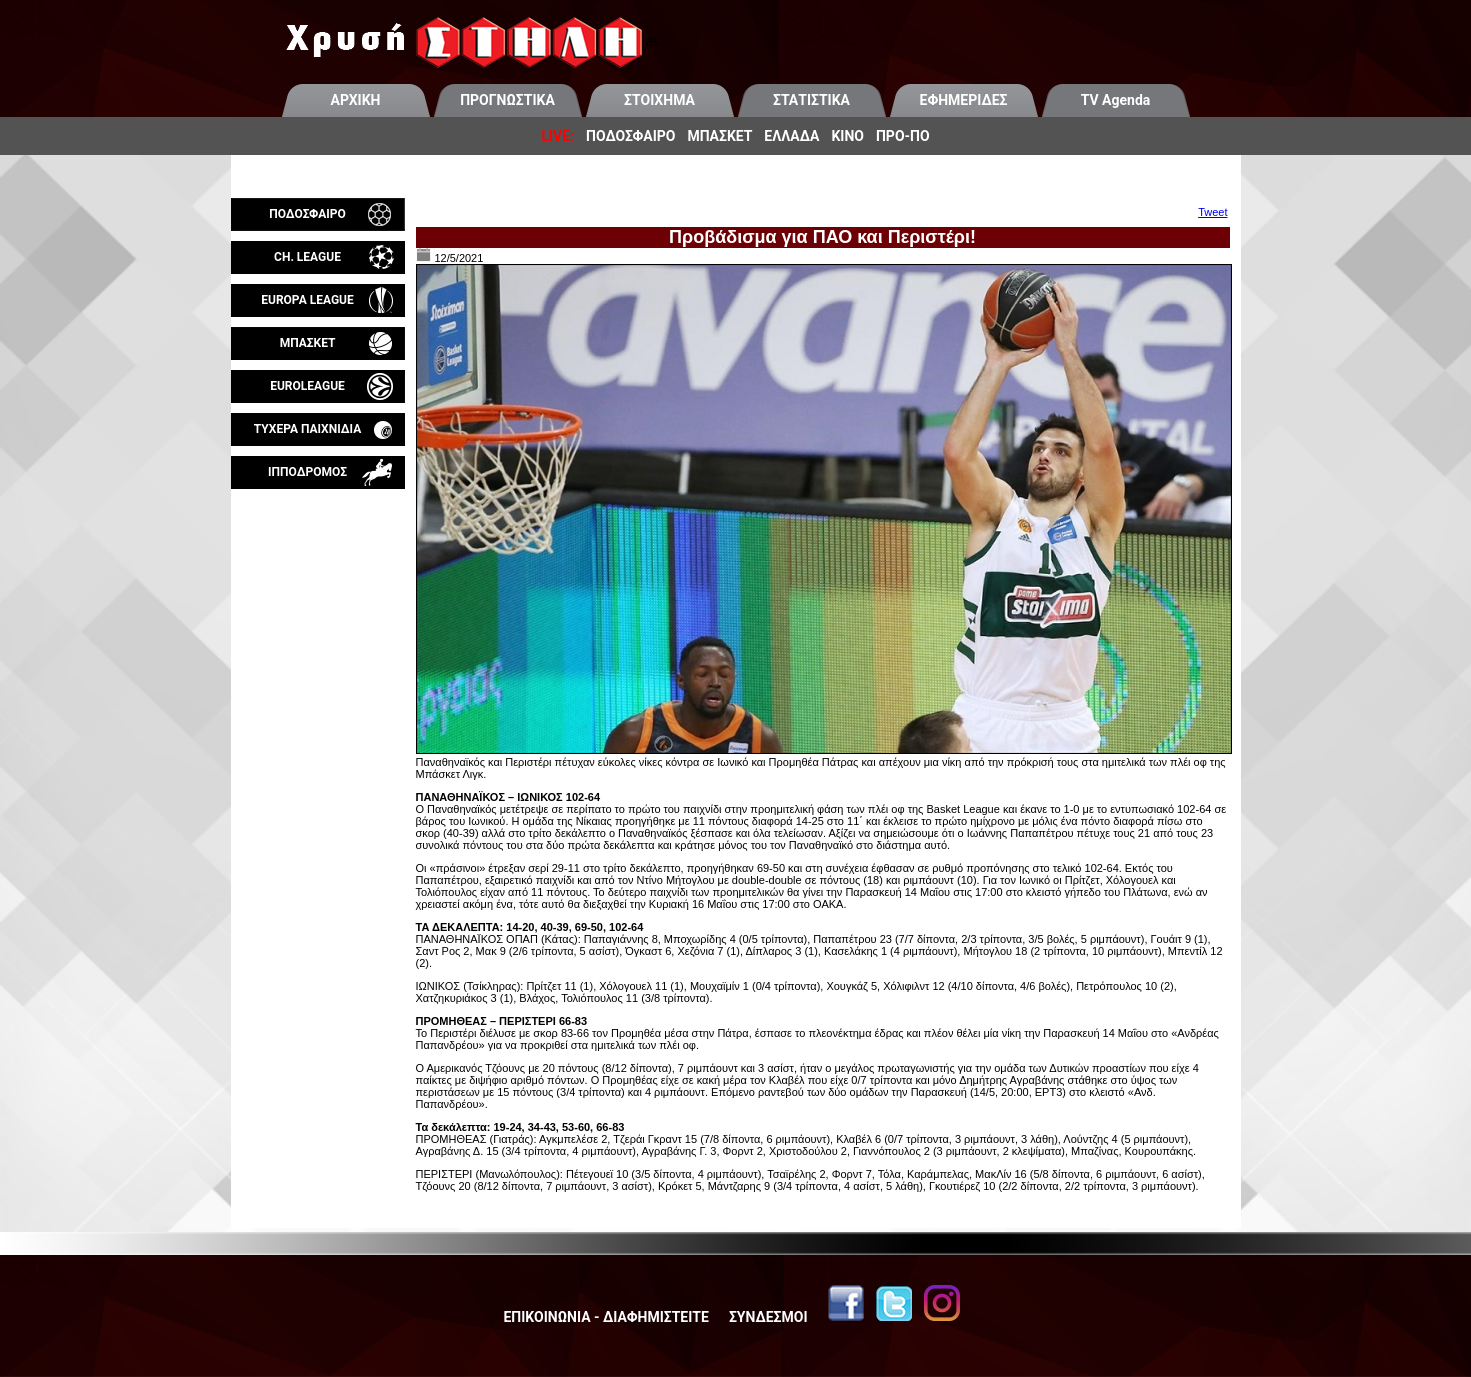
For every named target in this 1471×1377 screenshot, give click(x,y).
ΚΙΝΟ (847, 136)
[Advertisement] (318, 724)
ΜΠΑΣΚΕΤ (719, 136)
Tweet (1212, 212)
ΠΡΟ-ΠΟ (903, 136)
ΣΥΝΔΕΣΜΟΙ (768, 1317)
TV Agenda (1116, 100)
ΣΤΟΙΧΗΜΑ (659, 100)
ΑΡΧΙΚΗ (356, 100)
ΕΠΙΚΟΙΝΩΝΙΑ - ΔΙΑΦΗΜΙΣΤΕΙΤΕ (605, 1317)
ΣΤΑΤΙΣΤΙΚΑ (811, 100)
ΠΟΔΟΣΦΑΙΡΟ (630, 136)
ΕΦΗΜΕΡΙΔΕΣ (964, 100)
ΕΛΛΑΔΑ (791, 136)
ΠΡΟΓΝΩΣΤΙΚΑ (507, 100)
